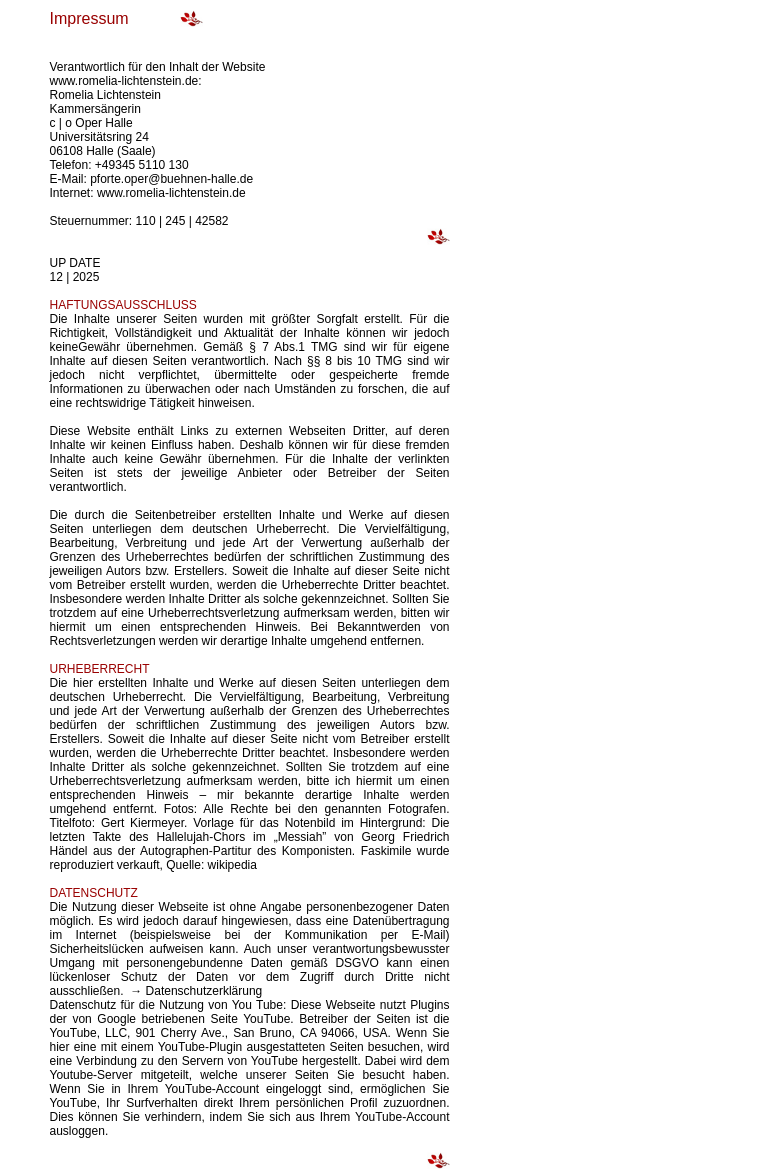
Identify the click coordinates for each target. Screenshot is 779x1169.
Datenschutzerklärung (204, 991)
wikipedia (232, 865)
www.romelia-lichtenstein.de (171, 193)
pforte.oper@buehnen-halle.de (171, 179)
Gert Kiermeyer (139, 823)
